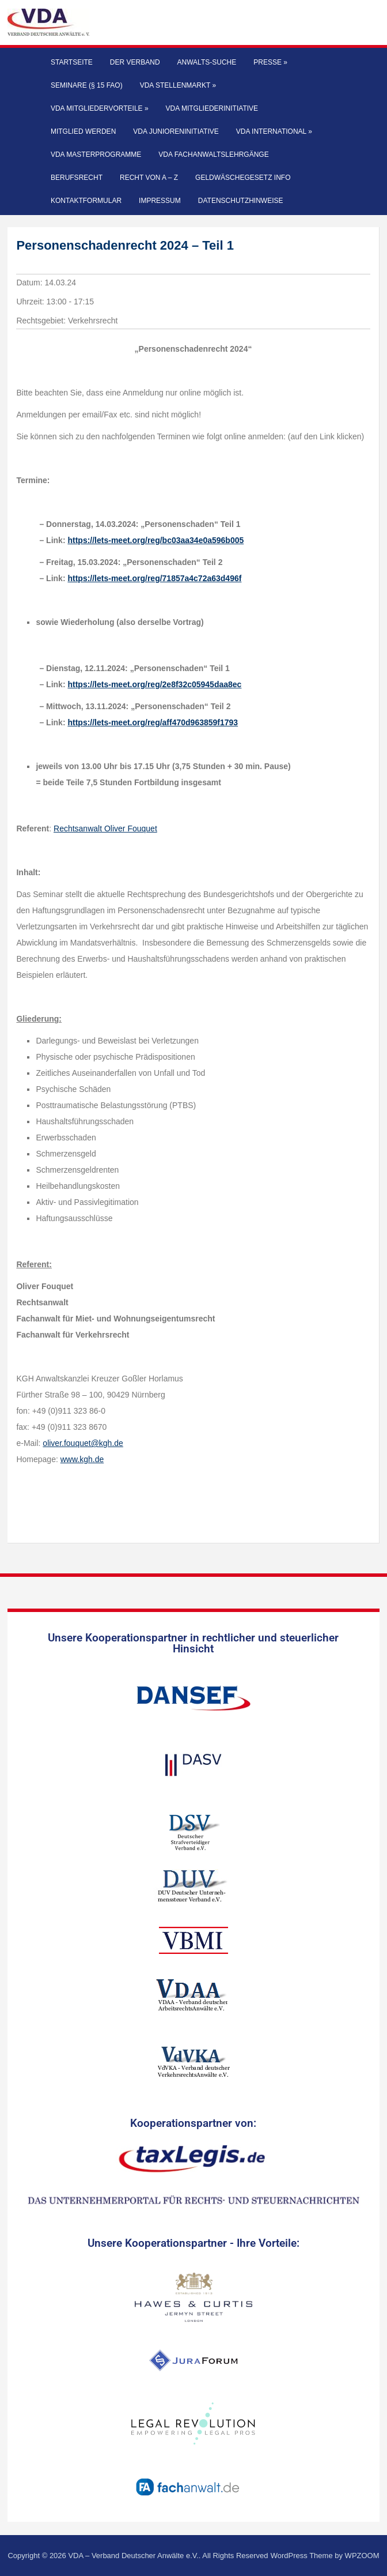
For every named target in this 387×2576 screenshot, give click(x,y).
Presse (270, 62)
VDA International (274, 131)
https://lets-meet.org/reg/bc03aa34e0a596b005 (155, 540)
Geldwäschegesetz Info (242, 178)
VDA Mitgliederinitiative (212, 108)
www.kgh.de (82, 1459)
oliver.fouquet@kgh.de (83, 1443)
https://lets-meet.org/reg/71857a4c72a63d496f (154, 578)
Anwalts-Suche (207, 62)
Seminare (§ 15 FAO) (87, 85)
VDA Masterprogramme (96, 154)
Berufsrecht (77, 178)
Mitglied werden (83, 131)
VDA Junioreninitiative (175, 131)
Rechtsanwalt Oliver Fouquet (105, 828)
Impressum (160, 201)
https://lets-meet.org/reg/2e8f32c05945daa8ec (154, 684)
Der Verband (135, 62)
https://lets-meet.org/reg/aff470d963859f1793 (152, 722)
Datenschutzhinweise (240, 201)
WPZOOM (362, 2555)
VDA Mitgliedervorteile (100, 108)
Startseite (72, 62)
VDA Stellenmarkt (178, 85)
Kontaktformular (86, 201)
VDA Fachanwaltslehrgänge (213, 154)
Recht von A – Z (149, 178)
